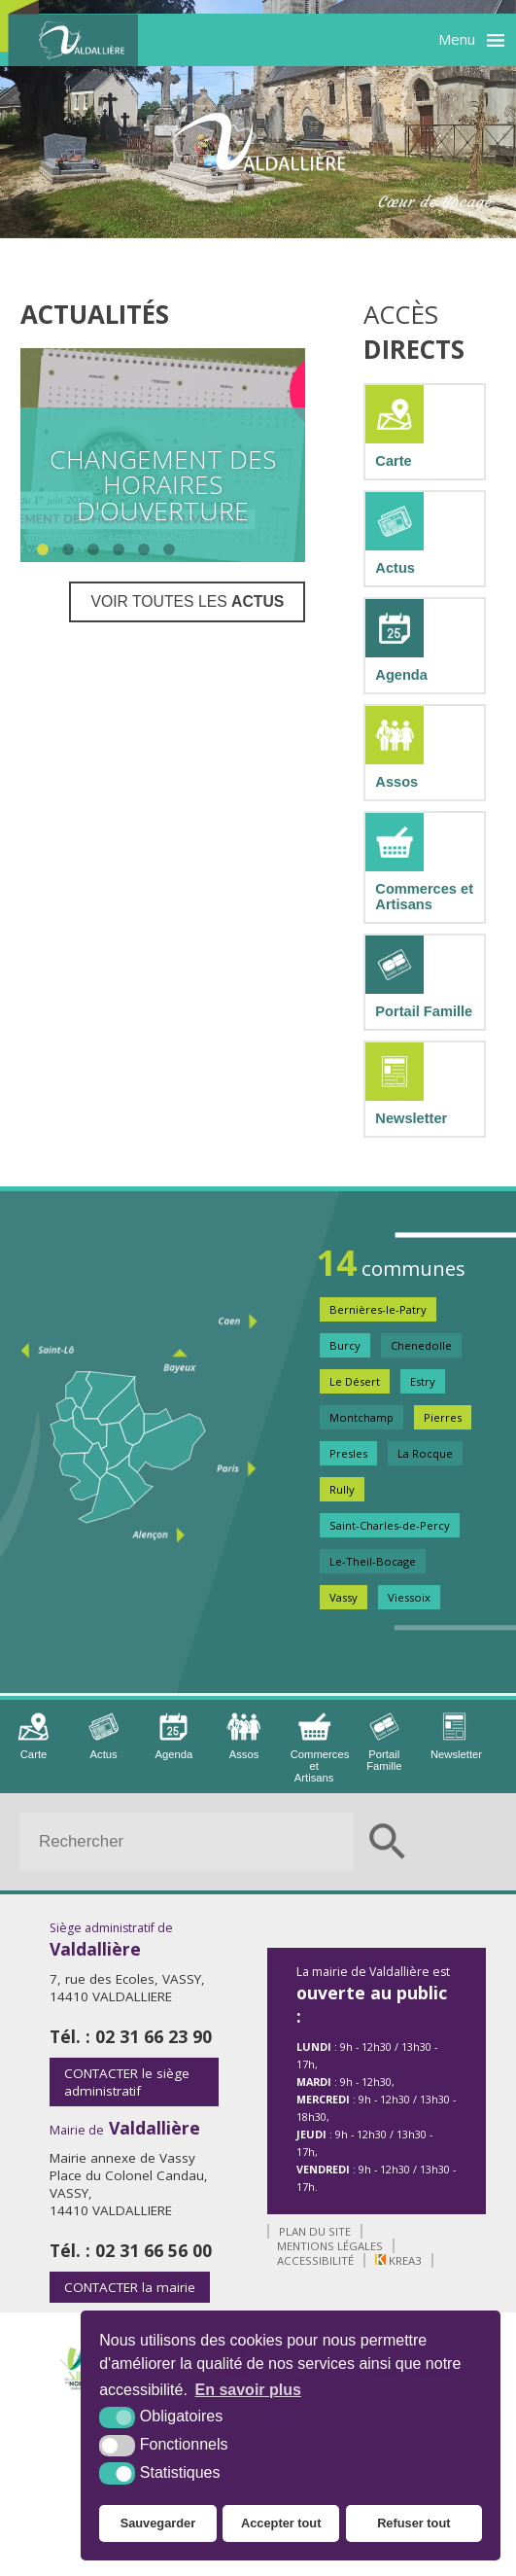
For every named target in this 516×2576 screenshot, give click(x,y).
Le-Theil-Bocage (372, 1561)
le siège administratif (126, 2082)
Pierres (443, 1417)
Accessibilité (315, 2260)
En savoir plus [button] (248, 2390)
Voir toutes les (187, 601)
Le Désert (354, 1381)
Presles (348, 1453)
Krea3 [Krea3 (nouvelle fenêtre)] (398, 2260)
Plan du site (315, 2231)
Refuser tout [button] (413, 2523)
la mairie (129, 2287)
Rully (342, 1489)
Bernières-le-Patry (378, 1309)
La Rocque (425, 1453)
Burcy (345, 1345)
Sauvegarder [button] (158, 2523)
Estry (422, 1381)
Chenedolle (421, 1345)
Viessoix (409, 1597)
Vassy (343, 1597)
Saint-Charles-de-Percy (389, 1525)
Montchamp (361, 1417)
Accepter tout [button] (281, 2523)
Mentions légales (330, 2246)
